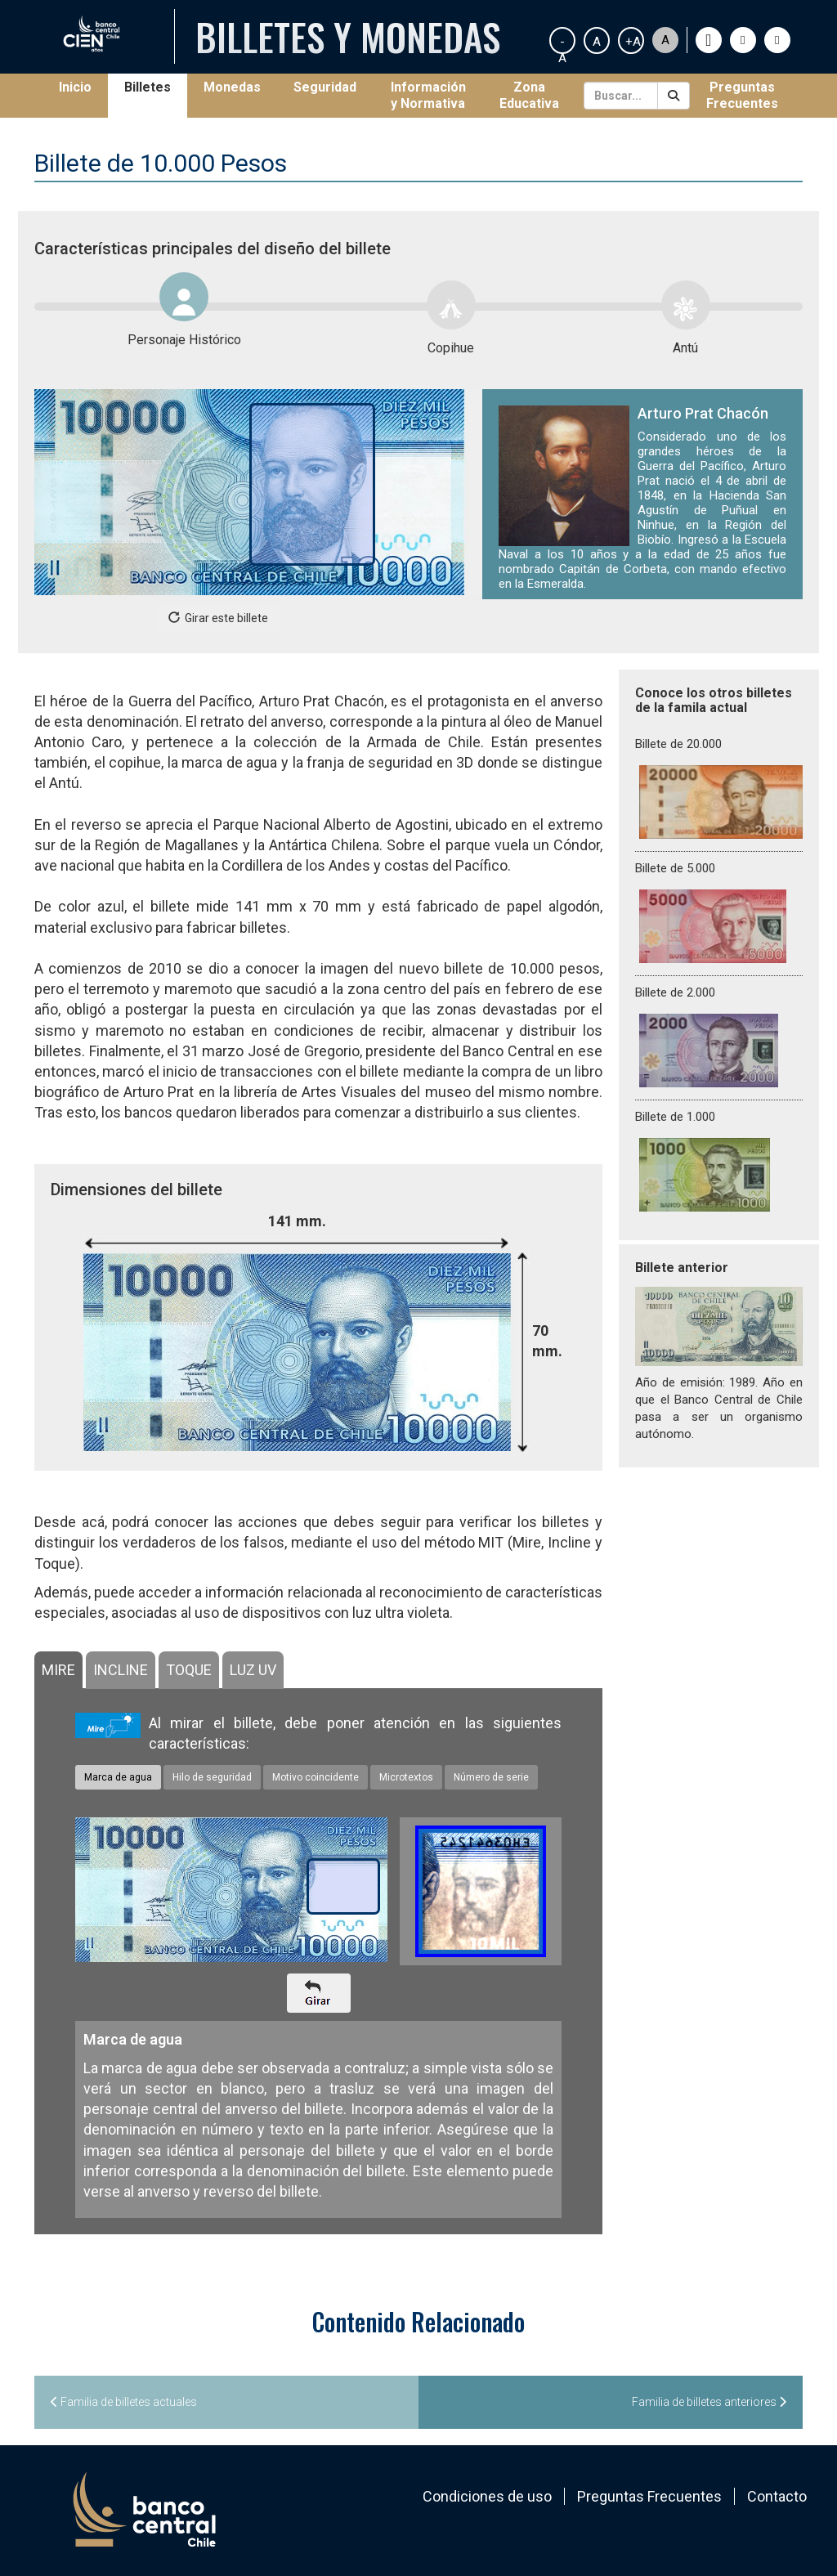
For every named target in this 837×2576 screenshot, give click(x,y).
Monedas (232, 87)
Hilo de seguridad (212, 1777)
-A (562, 44)
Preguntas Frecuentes (742, 95)
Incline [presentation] (120, 1669)
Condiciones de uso (487, 2496)
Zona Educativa (529, 95)
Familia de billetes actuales (124, 2401)
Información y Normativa (428, 95)
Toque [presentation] (189, 1669)
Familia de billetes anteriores (709, 2401)
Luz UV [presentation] (253, 1669)
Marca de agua (118, 1777)
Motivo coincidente (315, 1777)
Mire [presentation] (58, 1669)
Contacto (777, 2496)
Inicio (83, 86)
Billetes (147, 87)
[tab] (58, 1669)
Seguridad (324, 87)
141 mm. (297, 1221)
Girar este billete (218, 618)
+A (633, 41)
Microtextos (406, 1777)
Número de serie (491, 1777)
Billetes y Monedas (347, 36)
